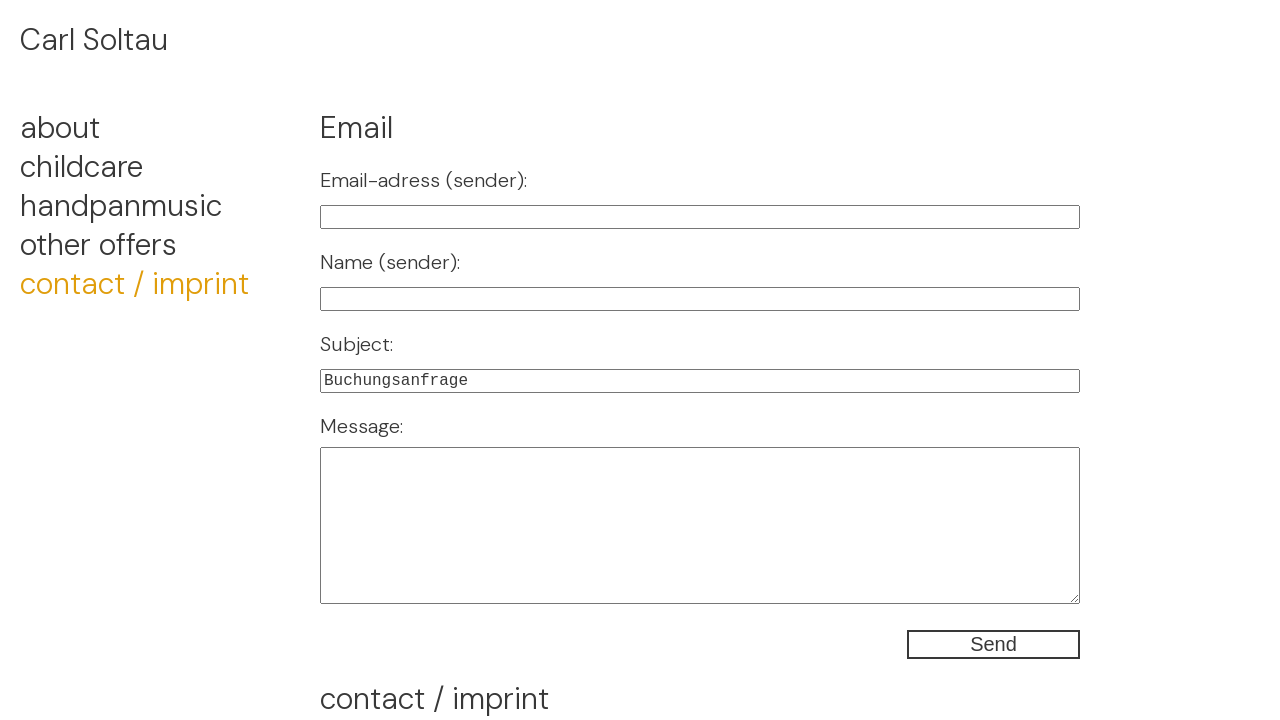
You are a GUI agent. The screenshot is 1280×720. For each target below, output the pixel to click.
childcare (81, 166)
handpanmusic (121, 205)
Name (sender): (390, 262)
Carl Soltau (94, 39)
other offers (98, 244)
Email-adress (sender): (423, 180)
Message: (361, 426)
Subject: (356, 344)
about (60, 127)
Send (993, 644)
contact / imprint (134, 283)
